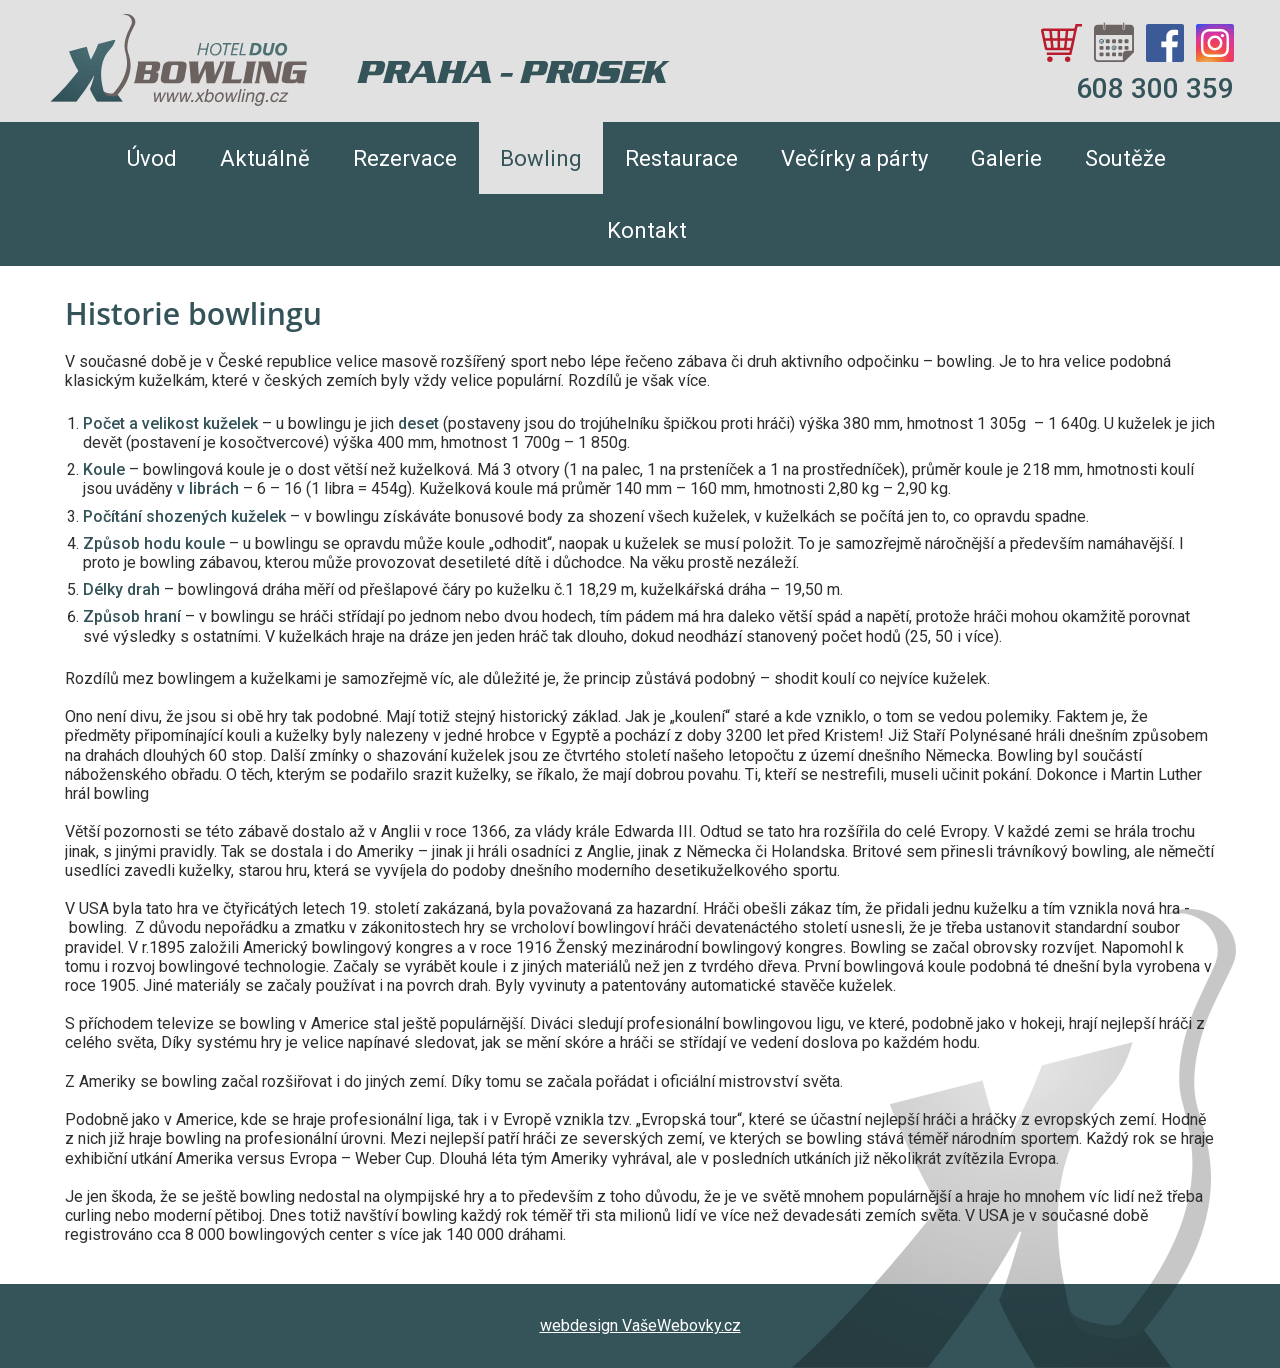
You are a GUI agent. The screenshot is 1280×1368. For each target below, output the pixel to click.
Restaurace (681, 158)
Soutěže (1125, 158)
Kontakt (647, 230)
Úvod (152, 158)
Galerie (1006, 158)
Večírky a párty (854, 158)
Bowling (541, 158)
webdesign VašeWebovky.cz (640, 1325)
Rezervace (405, 158)
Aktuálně (265, 158)
